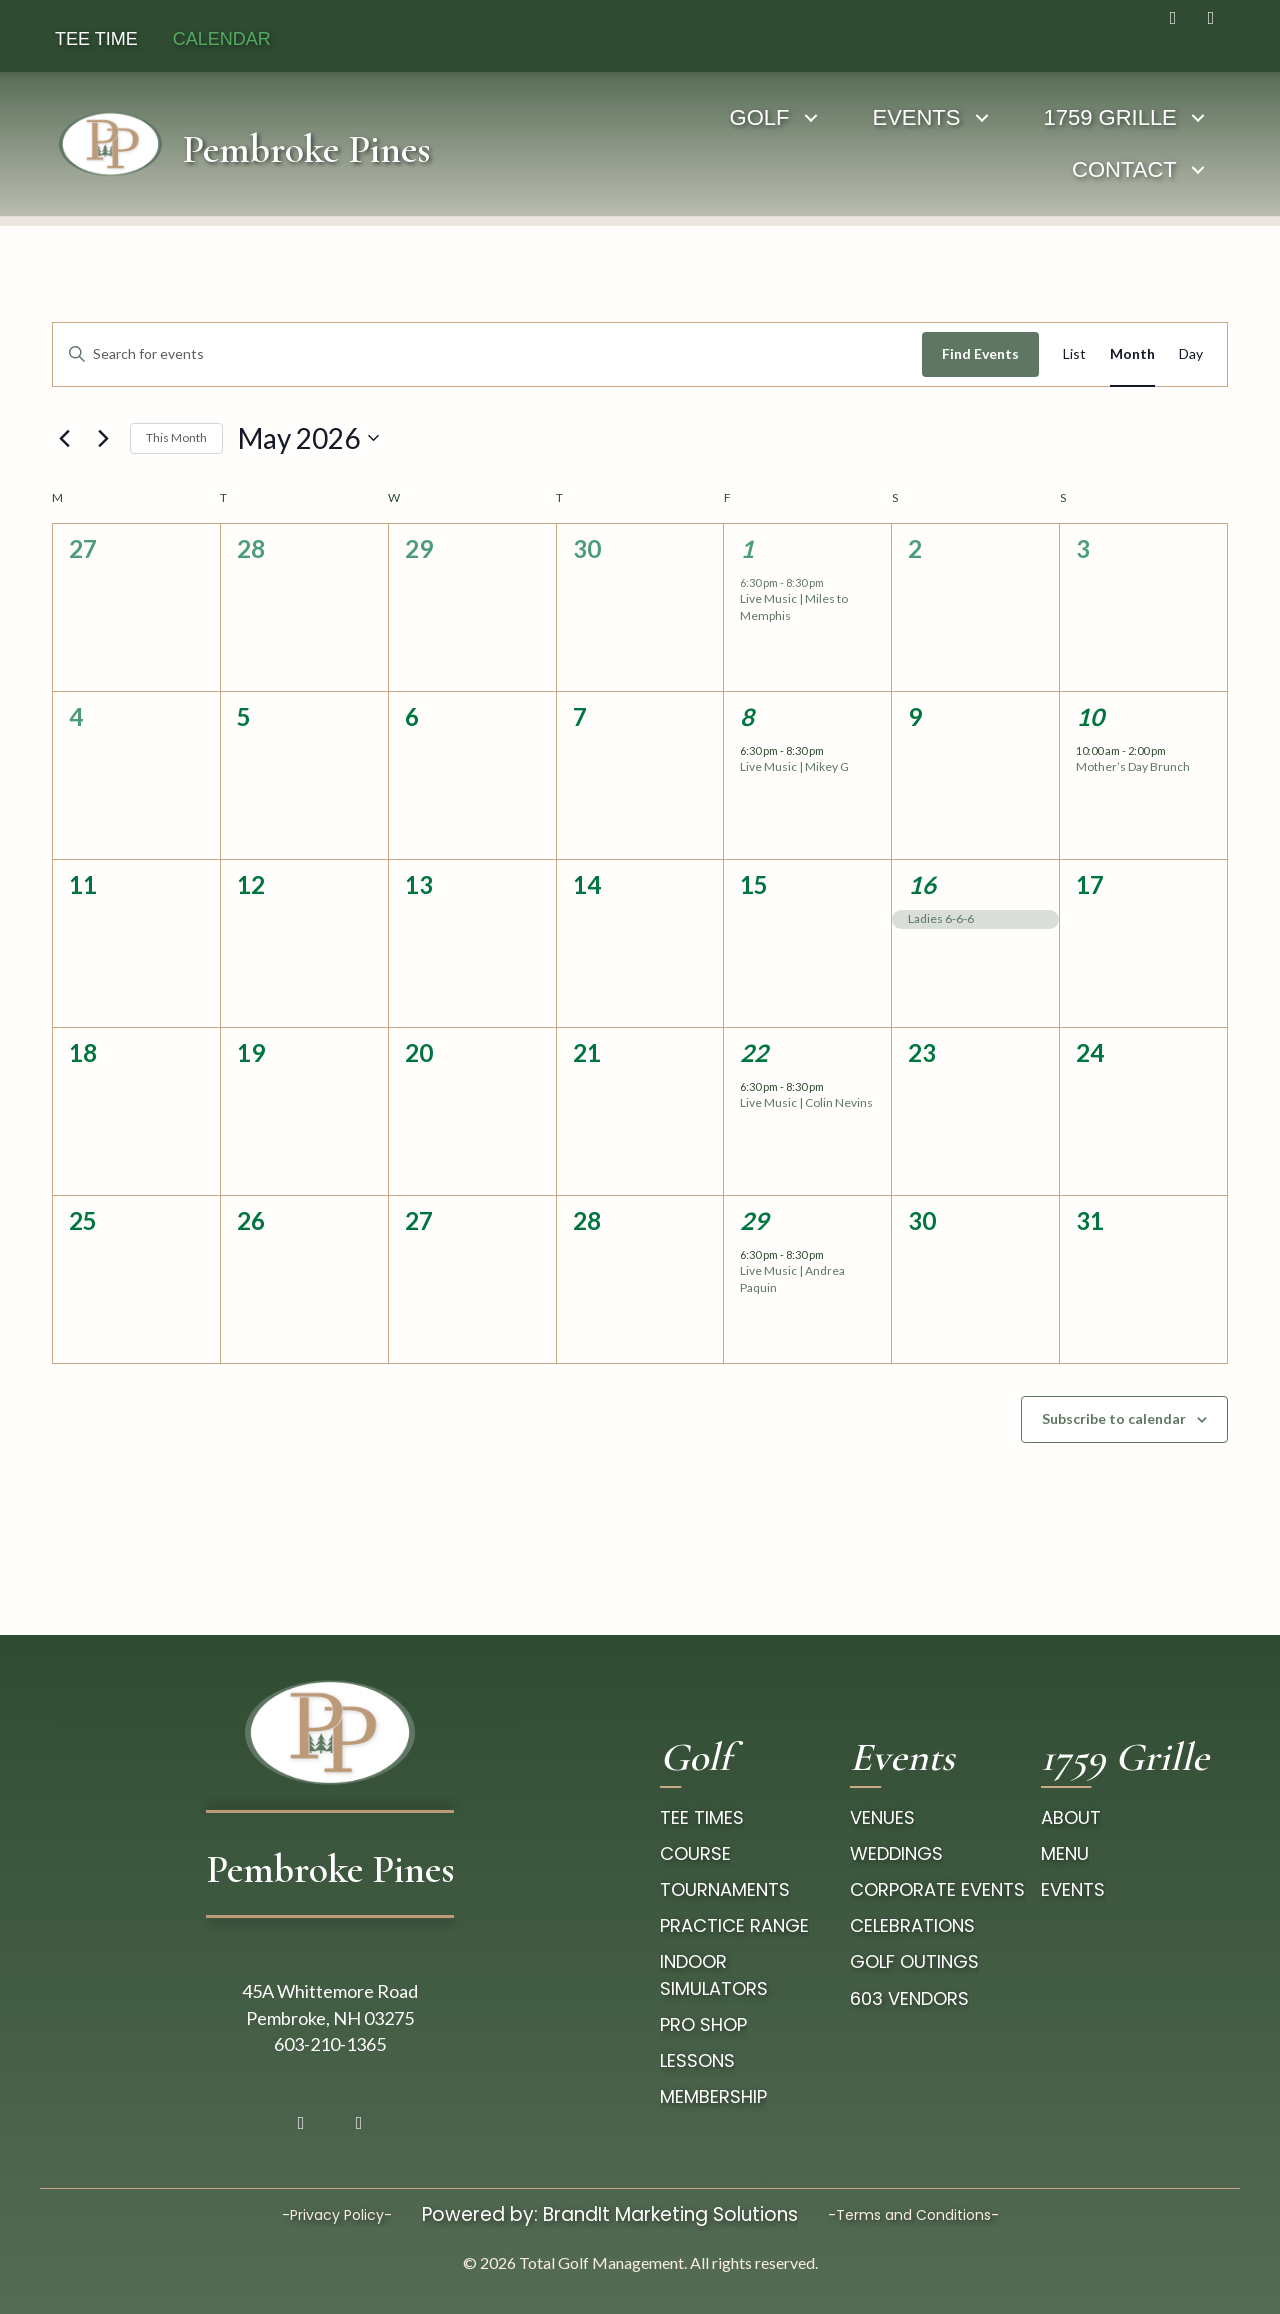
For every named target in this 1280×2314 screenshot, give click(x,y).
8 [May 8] (747, 716)
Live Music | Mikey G (794, 766)
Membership (713, 2096)
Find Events (980, 353)
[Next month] (103, 438)
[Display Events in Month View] (1132, 354)
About (1071, 1817)
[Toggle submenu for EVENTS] (813, 117)
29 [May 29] (754, 1220)
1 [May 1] (747, 548)
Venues (882, 1817)
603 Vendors (909, 1998)
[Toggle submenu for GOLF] (642, 117)
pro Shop (703, 2024)
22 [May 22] (754, 1052)
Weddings (896, 1853)
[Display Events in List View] (1074, 354)
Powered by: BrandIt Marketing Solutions (610, 2214)
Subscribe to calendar (1114, 1418)
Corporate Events (937, 1889)
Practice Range (734, 1925)
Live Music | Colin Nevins (806, 1102)
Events (1073, 1889)
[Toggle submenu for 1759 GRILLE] (1029, 117)
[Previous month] (64, 438)
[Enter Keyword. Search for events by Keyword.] (487, 354)
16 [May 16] (922, 884)
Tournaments (725, 1889)
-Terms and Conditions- (913, 2215)
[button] (1173, 18)
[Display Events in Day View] (1191, 354)
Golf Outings (914, 1961)
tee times (702, 1817)
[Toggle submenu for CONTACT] (1217, 117)
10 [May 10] (1090, 716)
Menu (1065, 1853)
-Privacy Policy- (337, 2215)
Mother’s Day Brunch (1133, 766)
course (695, 1853)
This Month (176, 437)
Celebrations (912, 1925)
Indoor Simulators (714, 1974)
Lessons (697, 2060)
